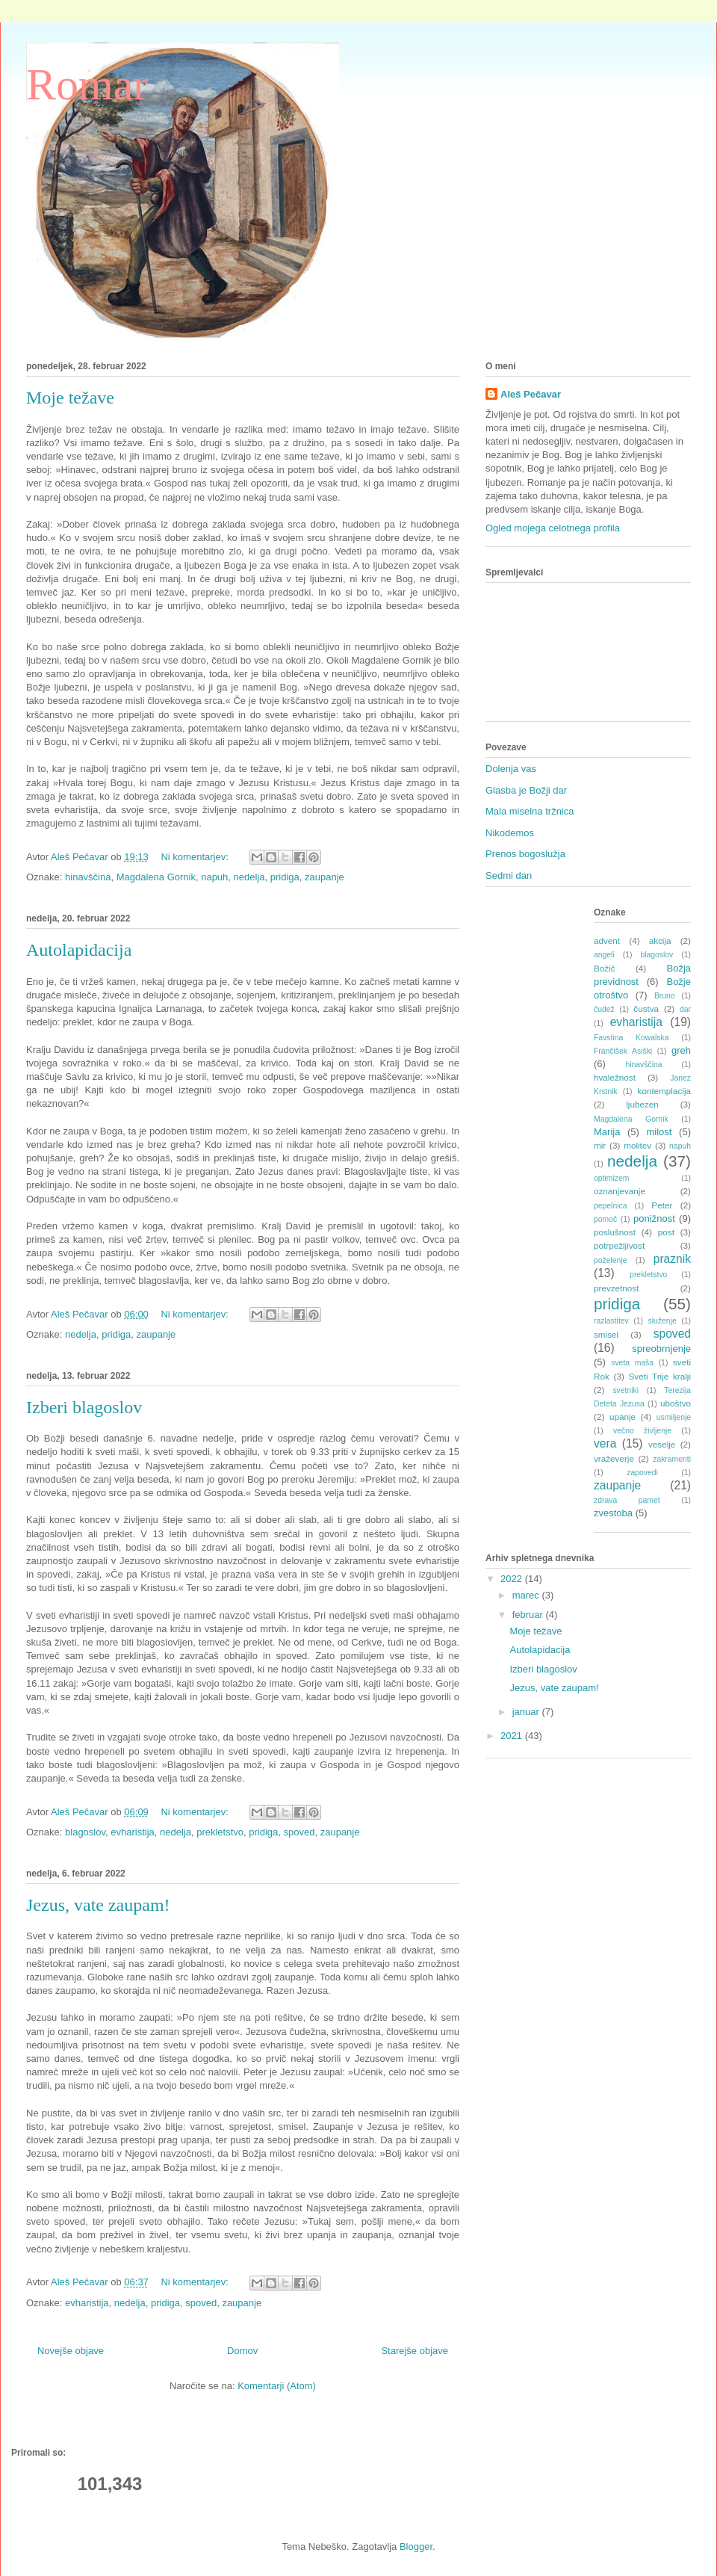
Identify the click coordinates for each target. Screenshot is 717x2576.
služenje (662, 1321)
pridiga (284, 877)
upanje (622, 1416)
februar (529, 1614)
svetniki (625, 1390)
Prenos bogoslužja (525, 853)
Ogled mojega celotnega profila (552, 528)
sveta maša (632, 1363)
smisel (606, 1334)
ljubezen (642, 1104)
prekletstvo (219, 1832)
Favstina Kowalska (631, 1038)
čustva (646, 1008)
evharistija (133, 1832)
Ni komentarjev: (196, 856)
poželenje (610, 1260)
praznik (672, 1259)
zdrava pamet (627, 1500)
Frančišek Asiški (623, 1051)
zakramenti (672, 1459)
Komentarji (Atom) (277, 2385)
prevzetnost (616, 1288)
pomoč (605, 1219)
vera (605, 1443)
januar (527, 1711)
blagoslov (85, 1832)
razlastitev (611, 1321)
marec (527, 1595)
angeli (604, 955)
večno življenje (642, 1431)
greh (681, 1050)
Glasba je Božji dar (526, 790)
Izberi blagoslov (84, 1407)
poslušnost (615, 1232)
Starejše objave (414, 2350)
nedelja (249, 877)
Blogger (416, 2546)
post (666, 1232)
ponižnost (654, 1218)
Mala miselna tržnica (529, 811)
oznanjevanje (619, 1191)
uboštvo (675, 1403)
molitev (637, 1145)
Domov (242, 2350)
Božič (604, 968)
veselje (661, 1444)
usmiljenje (674, 1417)
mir (600, 1145)
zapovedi (642, 1472)
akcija (660, 940)
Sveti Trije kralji (660, 1376)
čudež (604, 1009)
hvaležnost (615, 1077)
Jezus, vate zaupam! (98, 1905)
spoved (299, 1832)
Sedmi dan (508, 875)
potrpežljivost (619, 1245)
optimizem (611, 1178)
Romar (87, 84)
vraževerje (614, 1458)
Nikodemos (509, 832)
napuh (214, 877)
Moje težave (70, 397)
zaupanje (324, 877)
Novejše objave (70, 2350)
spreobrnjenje (661, 1348)
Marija (607, 1131)
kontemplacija (664, 1091)
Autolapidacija (78, 950)
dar (685, 1009)
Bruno (664, 996)
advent (607, 940)
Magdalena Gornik (156, 877)
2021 (512, 1735)
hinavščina (88, 877)
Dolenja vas (510, 768)
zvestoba (613, 1513)
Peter (661, 1205)
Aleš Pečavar (530, 394)
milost (659, 1131)
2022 (512, 1578)
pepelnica (610, 1206)
